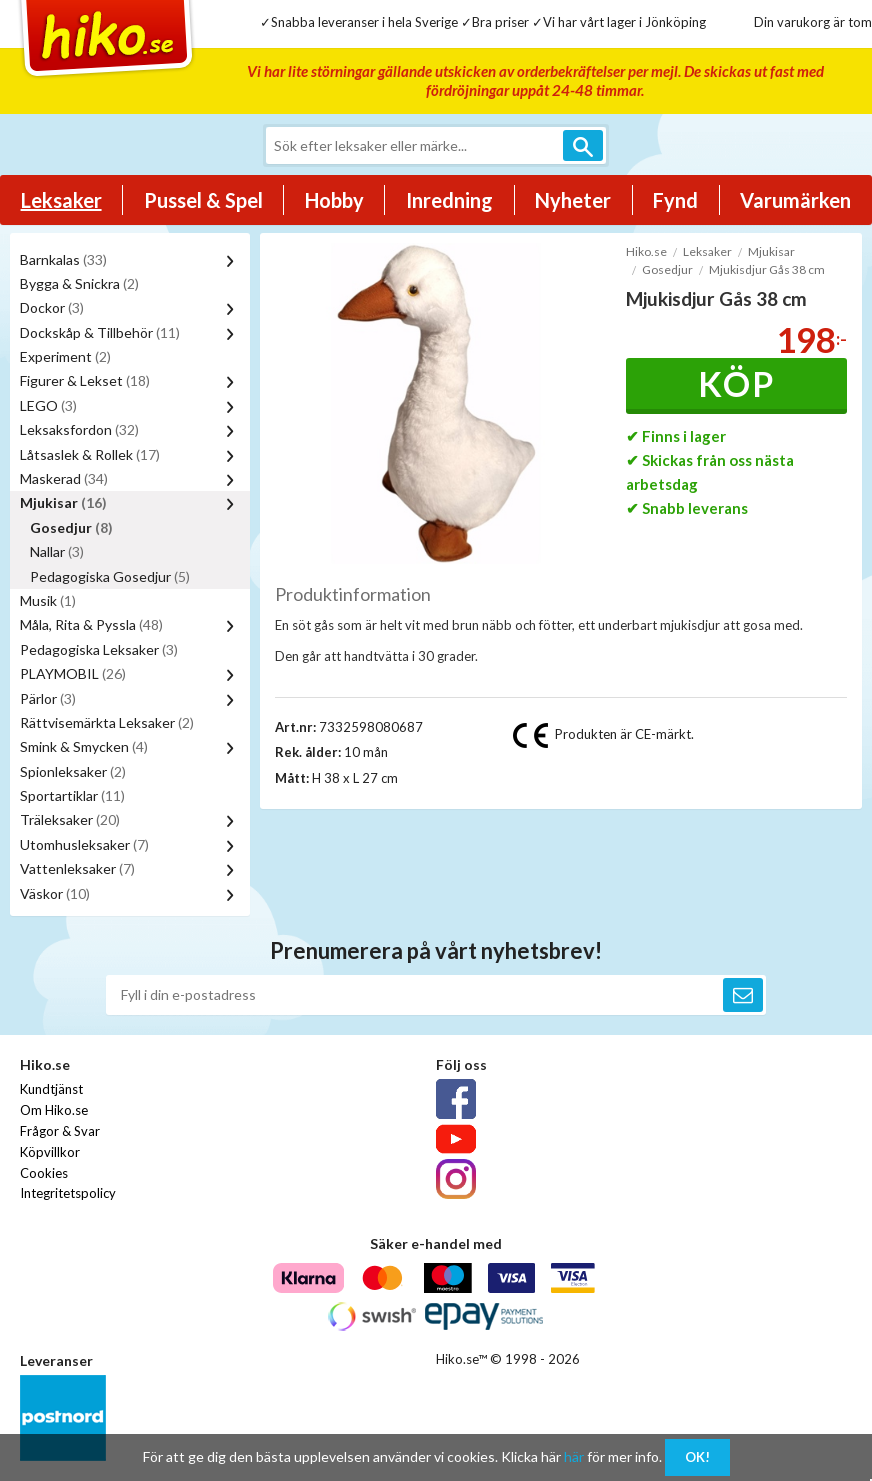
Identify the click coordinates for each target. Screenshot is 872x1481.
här (574, 1456)
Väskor (55, 893)
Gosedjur (71, 527)
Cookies (44, 1173)
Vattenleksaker (77, 868)
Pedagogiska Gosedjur (110, 576)
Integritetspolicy (68, 1193)
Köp (736, 383)
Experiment (65, 356)
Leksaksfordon (79, 429)
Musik (48, 600)
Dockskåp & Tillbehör (100, 332)
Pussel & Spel (203, 200)
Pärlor (48, 698)
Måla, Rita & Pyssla (91, 624)
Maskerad (64, 478)
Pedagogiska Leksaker (99, 649)
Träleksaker (70, 819)
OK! (697, 1457)
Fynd (675, 200)
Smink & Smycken (84, 746)
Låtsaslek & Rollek (90, 454)
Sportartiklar (72, 795)
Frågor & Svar (60, 1131)
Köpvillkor (50, 1152)
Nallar (57, 551)
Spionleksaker (73, 771)
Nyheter (573, 200)
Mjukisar (63, 502)
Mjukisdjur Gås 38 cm (767, 269)
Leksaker (61, 200)
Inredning (449, 200)
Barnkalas (63, 259)
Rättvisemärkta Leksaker (107, 722)
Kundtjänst (51, 1089)
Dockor (52, 307)
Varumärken (795, 200)
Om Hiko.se (54, 1110)
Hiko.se (646, 251)
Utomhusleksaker (84, 844)
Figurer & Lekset (85, 380)
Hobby (334, 200)
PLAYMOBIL (73, 673)
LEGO (48, 405)
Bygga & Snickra (79, 283)
